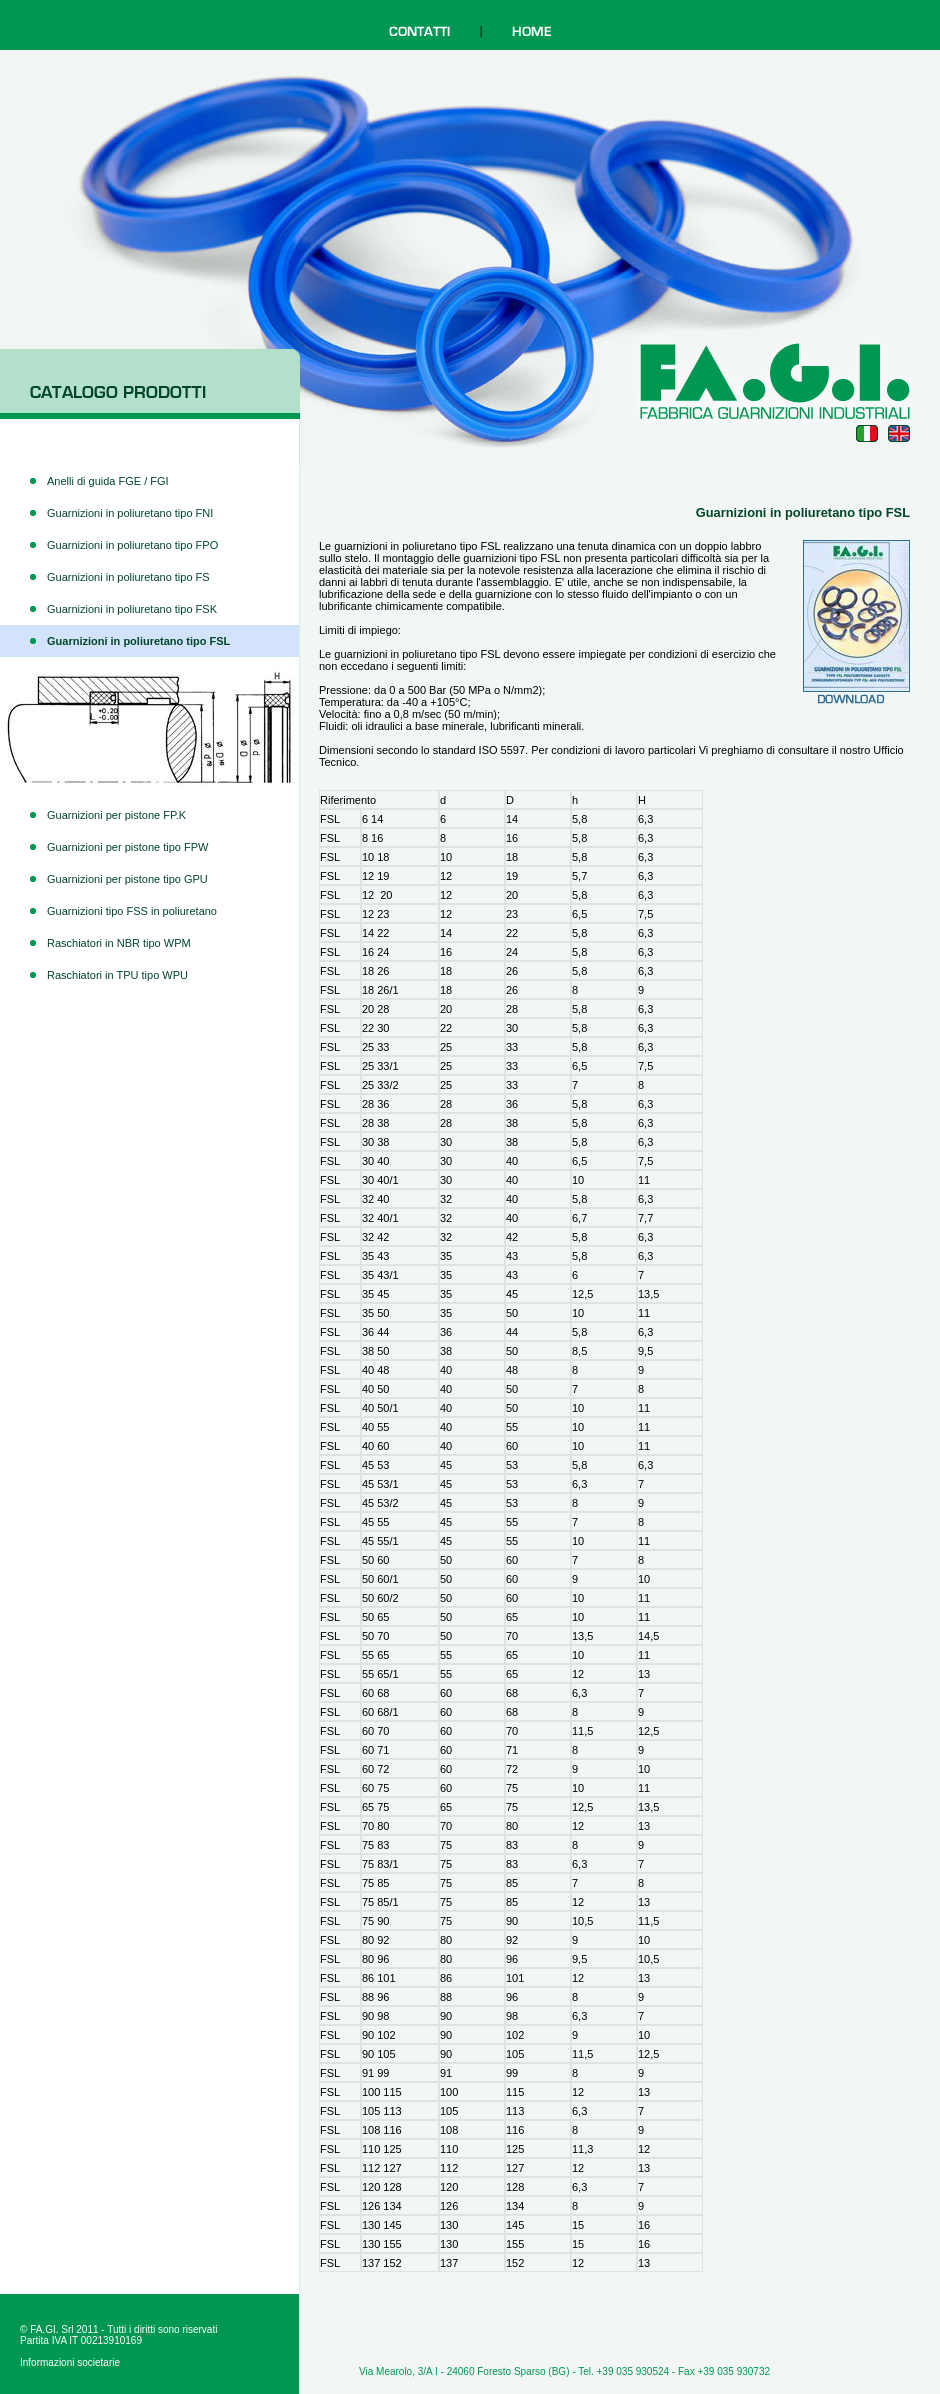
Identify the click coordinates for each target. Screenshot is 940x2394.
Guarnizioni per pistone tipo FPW (127, 847)
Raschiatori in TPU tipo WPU (117, 975)
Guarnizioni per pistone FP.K (116, 815)
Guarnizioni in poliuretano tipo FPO (132, 545)
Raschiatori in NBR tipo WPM (119, 943)
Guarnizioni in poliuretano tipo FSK (132, 609)
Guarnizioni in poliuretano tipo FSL (138, 641)
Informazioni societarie (70, 2362)
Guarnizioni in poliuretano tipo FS (128, 577)
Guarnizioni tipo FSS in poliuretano (132, 911)
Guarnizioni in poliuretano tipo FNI (130, 513)
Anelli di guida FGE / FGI (108, 481)
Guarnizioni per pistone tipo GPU (127, 879)
